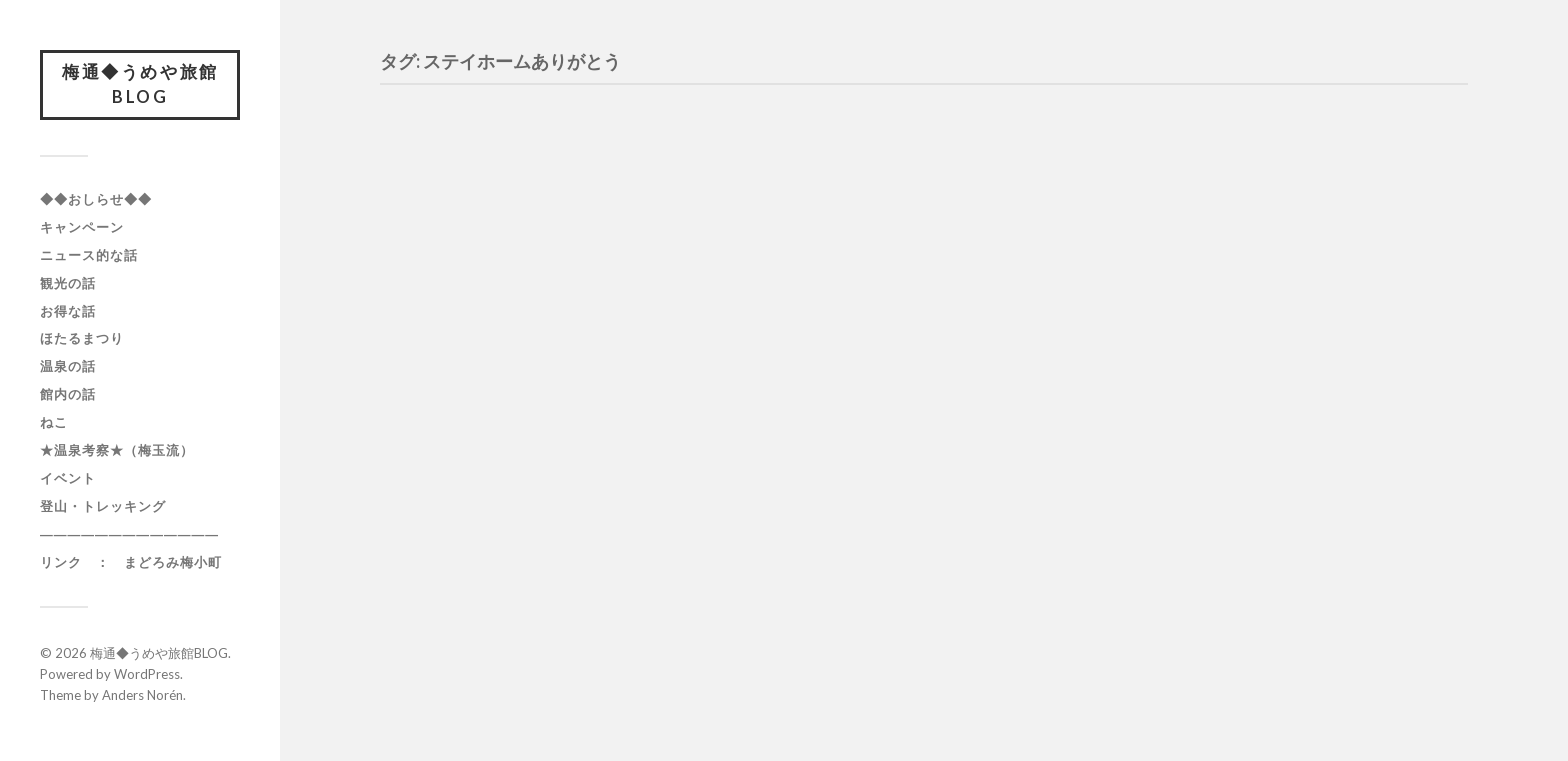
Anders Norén (142, 700)
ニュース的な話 (89, 260)
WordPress (147, 679)
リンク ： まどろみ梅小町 (131, 568)
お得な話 (68, 316)
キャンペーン (82, 232)
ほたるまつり (82, 344)
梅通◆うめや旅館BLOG (140, 87)
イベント (68, 484)
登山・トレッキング (103, 512)
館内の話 (68, 400)
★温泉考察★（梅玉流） (117, 456)
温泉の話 (68, 372)
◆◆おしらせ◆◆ (96, 204)
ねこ (54, 428)
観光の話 (68, 288)
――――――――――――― (129, 540)
